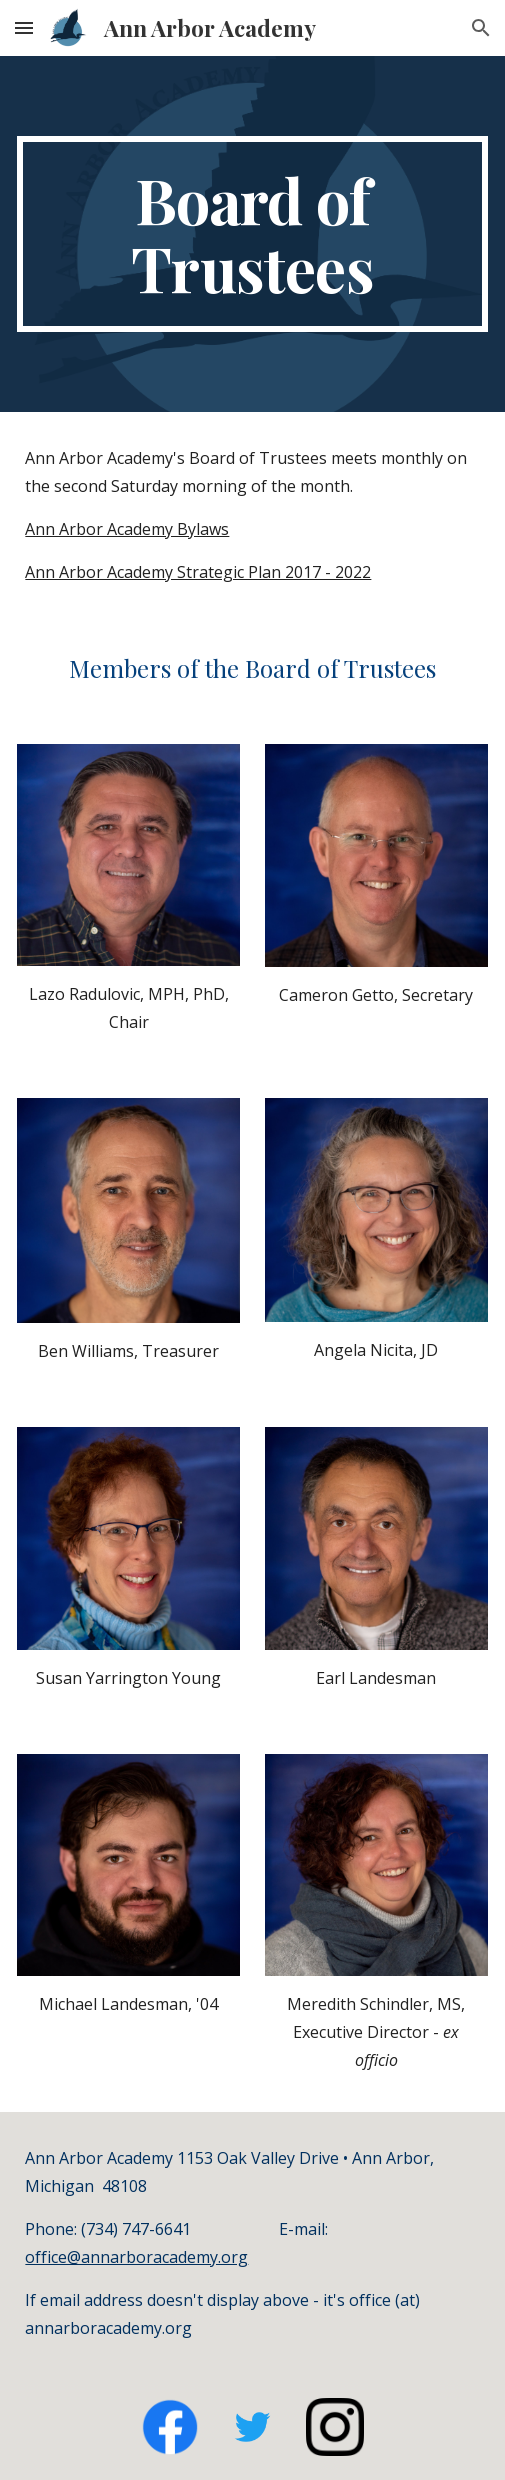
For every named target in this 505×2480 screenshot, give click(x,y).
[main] (252, 234)
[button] (24, 27)
